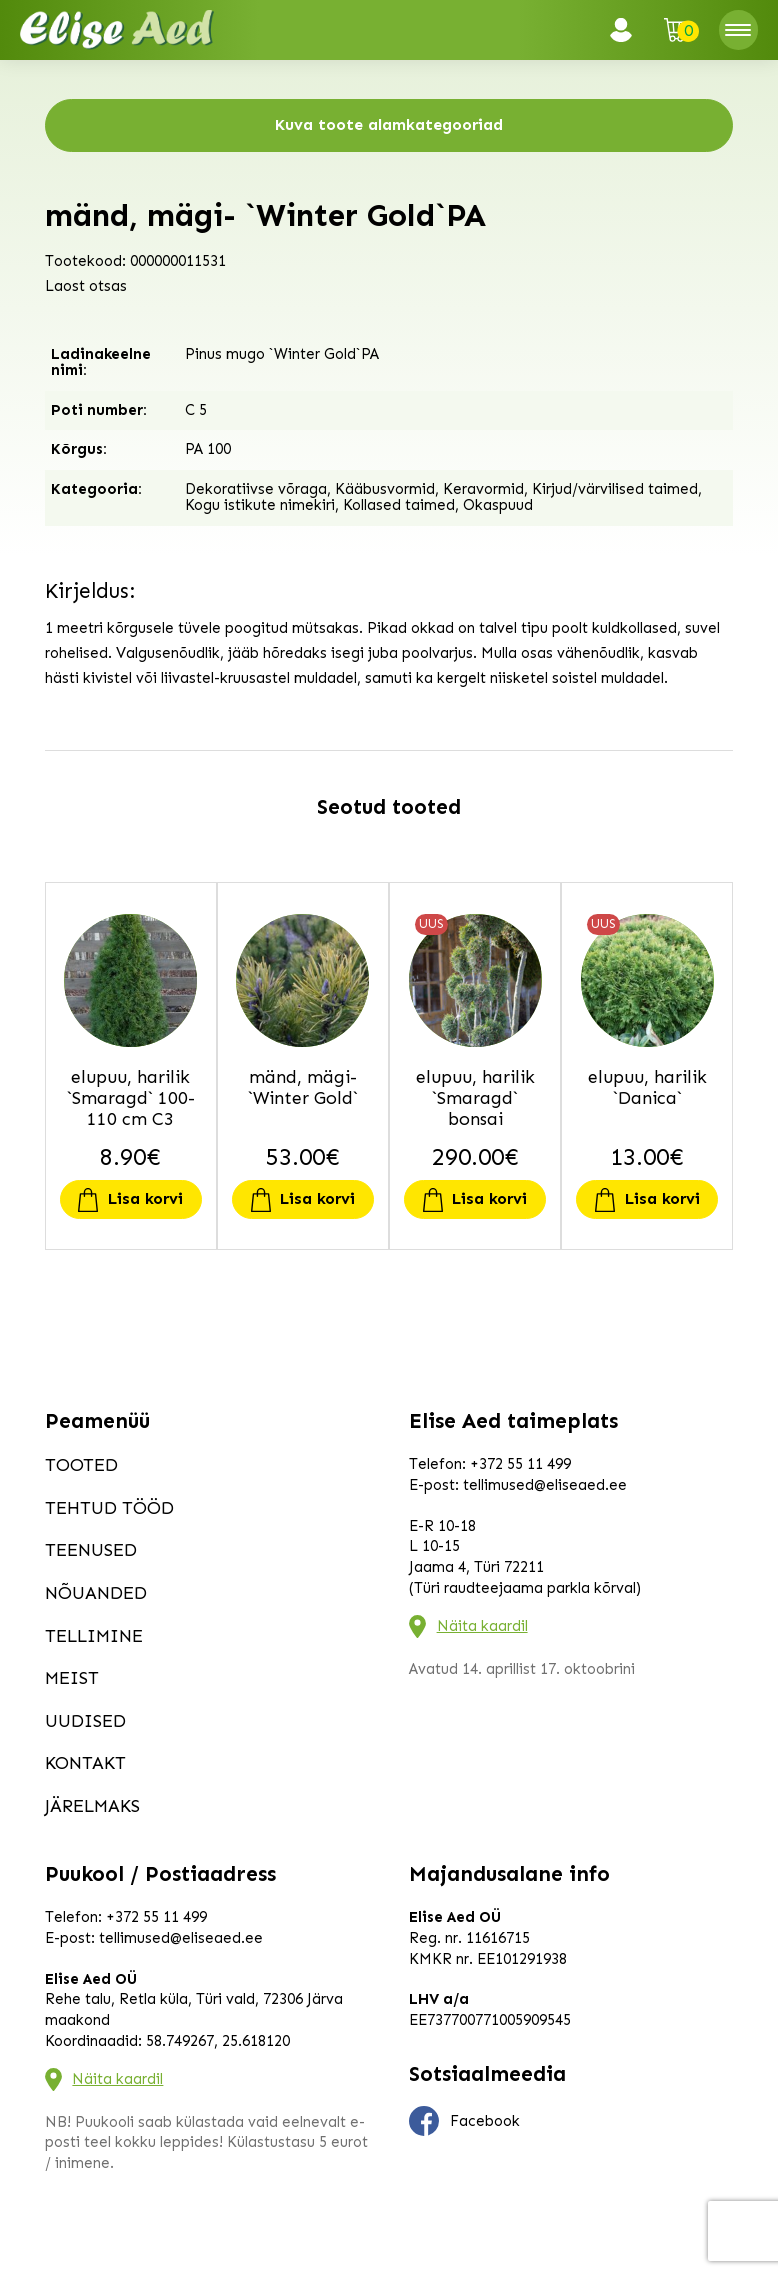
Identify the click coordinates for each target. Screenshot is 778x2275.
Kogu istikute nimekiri (260, 505)
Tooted (81, 1465)
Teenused (91, 1550)
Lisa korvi (145, 1198)
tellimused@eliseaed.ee (545, 1485)
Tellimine (94, 1636)
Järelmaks (92, 1806)
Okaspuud (498, 505)
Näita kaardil (482, 1626)
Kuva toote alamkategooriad (389, 124)
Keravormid (483, 489)
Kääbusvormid (385, 489)
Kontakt (85, 1763)
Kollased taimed (399, 505)
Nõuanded (96, 1593)
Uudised (85, 1721)
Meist (72, 1678)
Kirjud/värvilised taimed (615, 489)
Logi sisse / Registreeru (627, 30)
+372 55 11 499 (520, 1464)
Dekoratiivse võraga (256, 489)
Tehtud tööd (109, 1508)
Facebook (465, 2121)
